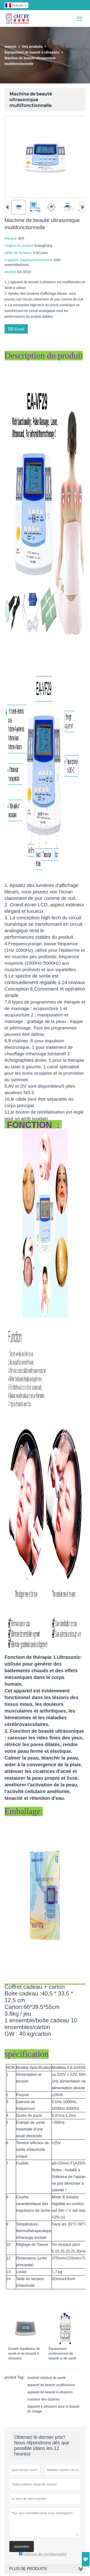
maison (10, 46)
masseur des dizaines (43, 2399)
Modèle (11, 272)
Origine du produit (19, 245)
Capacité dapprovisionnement (29, 260)
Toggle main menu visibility (80, 17)
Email (16, 328)
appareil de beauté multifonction (51, 2385)
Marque (11, 238)
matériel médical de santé (46, 2378)
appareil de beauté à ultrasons (49, 2392)
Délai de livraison (19, 253)
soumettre (21, 2546)
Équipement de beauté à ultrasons (32, 52)
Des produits (32, 46)
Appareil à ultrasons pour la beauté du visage (53, 2409)
